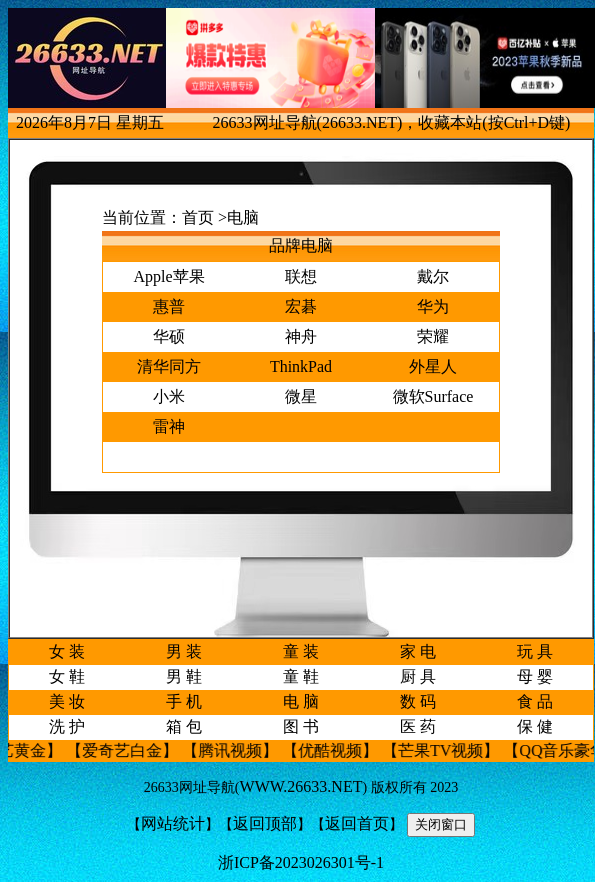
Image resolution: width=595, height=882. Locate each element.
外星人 (433, 366)
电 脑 (301, 701)
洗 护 (67, 726)
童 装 (301, 651)
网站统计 (173, 823)
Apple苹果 (168, 276)
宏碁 (301, 306)
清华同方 (169, 366)
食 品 (535, 701)
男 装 (184, 651)
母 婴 (535, 676)
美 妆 (67, 701)
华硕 (169, 336)
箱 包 (184, 726)
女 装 (67, 651)
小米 (169, 396)
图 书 (301, 726)
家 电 (418, 651)
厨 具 (418, 676)
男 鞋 (184, 676)
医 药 (418, 726)
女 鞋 (67, 676)
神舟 (301, 336)
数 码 (418, 701)
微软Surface (433, 396)
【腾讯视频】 (239, 750)
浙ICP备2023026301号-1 (301, 862)
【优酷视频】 (339, 750)
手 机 (184, 701)
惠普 (169, 306)
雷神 (169, 426)
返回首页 (357, 823)
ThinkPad (301, 366)
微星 (301, 396)
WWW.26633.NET (301, 786)
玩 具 (535, 651)
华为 (433, 306)
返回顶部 (265, 823)
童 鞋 (301, 676)
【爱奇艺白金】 (131, 750)
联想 (301, 276)
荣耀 (433, 336)
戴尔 (433, 276)
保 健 (535, 726)
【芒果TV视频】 (449, 750)
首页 (198, 217)
